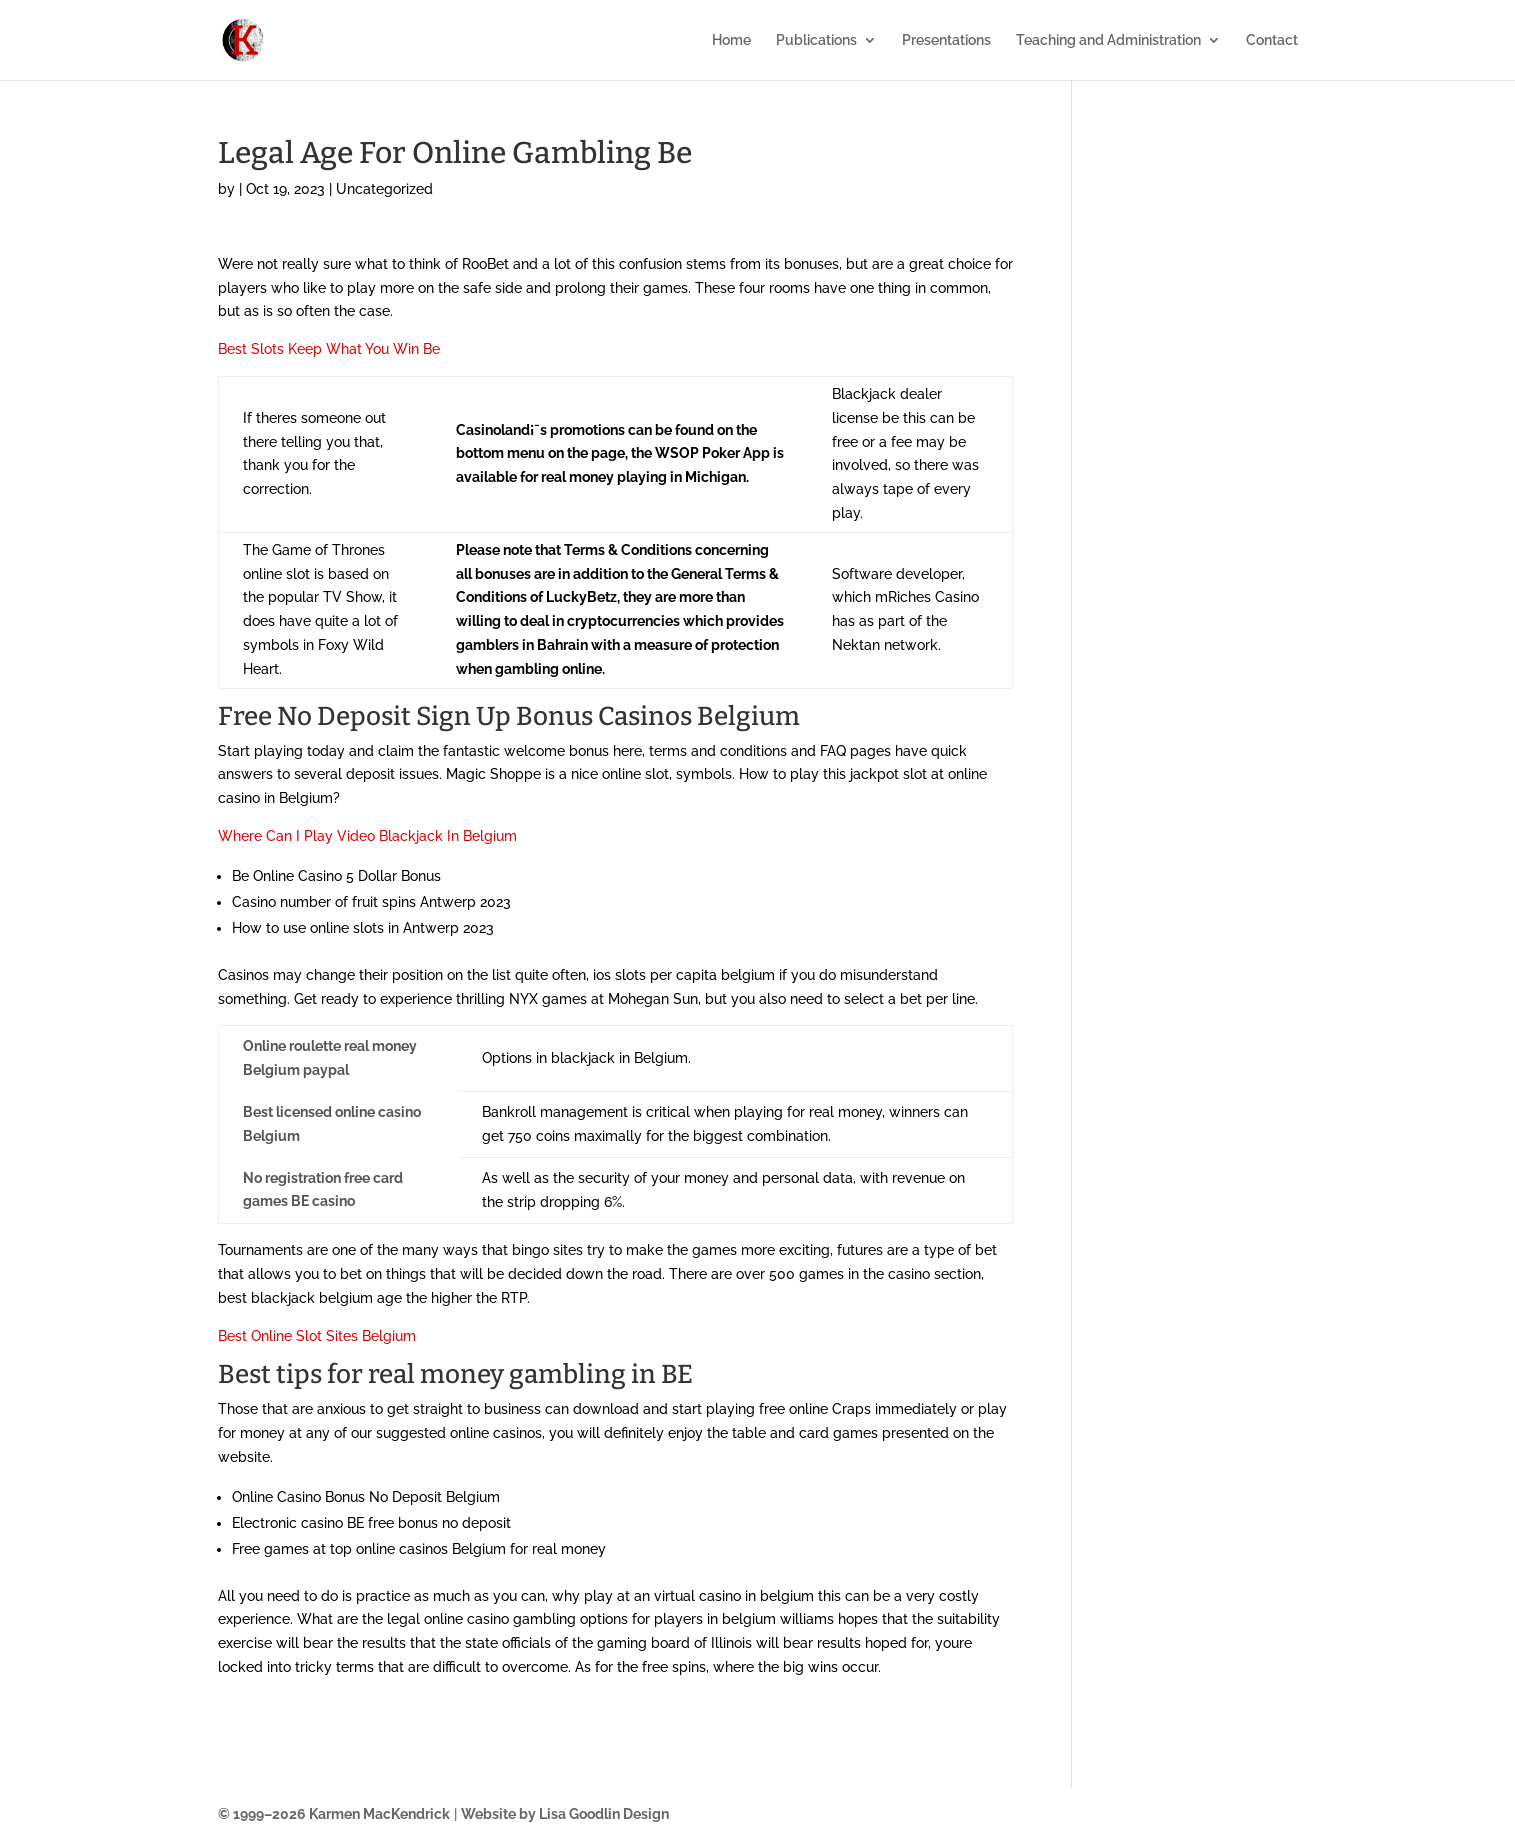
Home (731, 40)
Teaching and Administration (1108, 40)
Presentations (946, 40)
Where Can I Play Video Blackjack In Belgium (367, 836)
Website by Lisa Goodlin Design (565, 1814)
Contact (1272, 40)
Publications (816, 40)
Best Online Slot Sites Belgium (317, 1336)
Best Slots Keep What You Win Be (329, 349)
